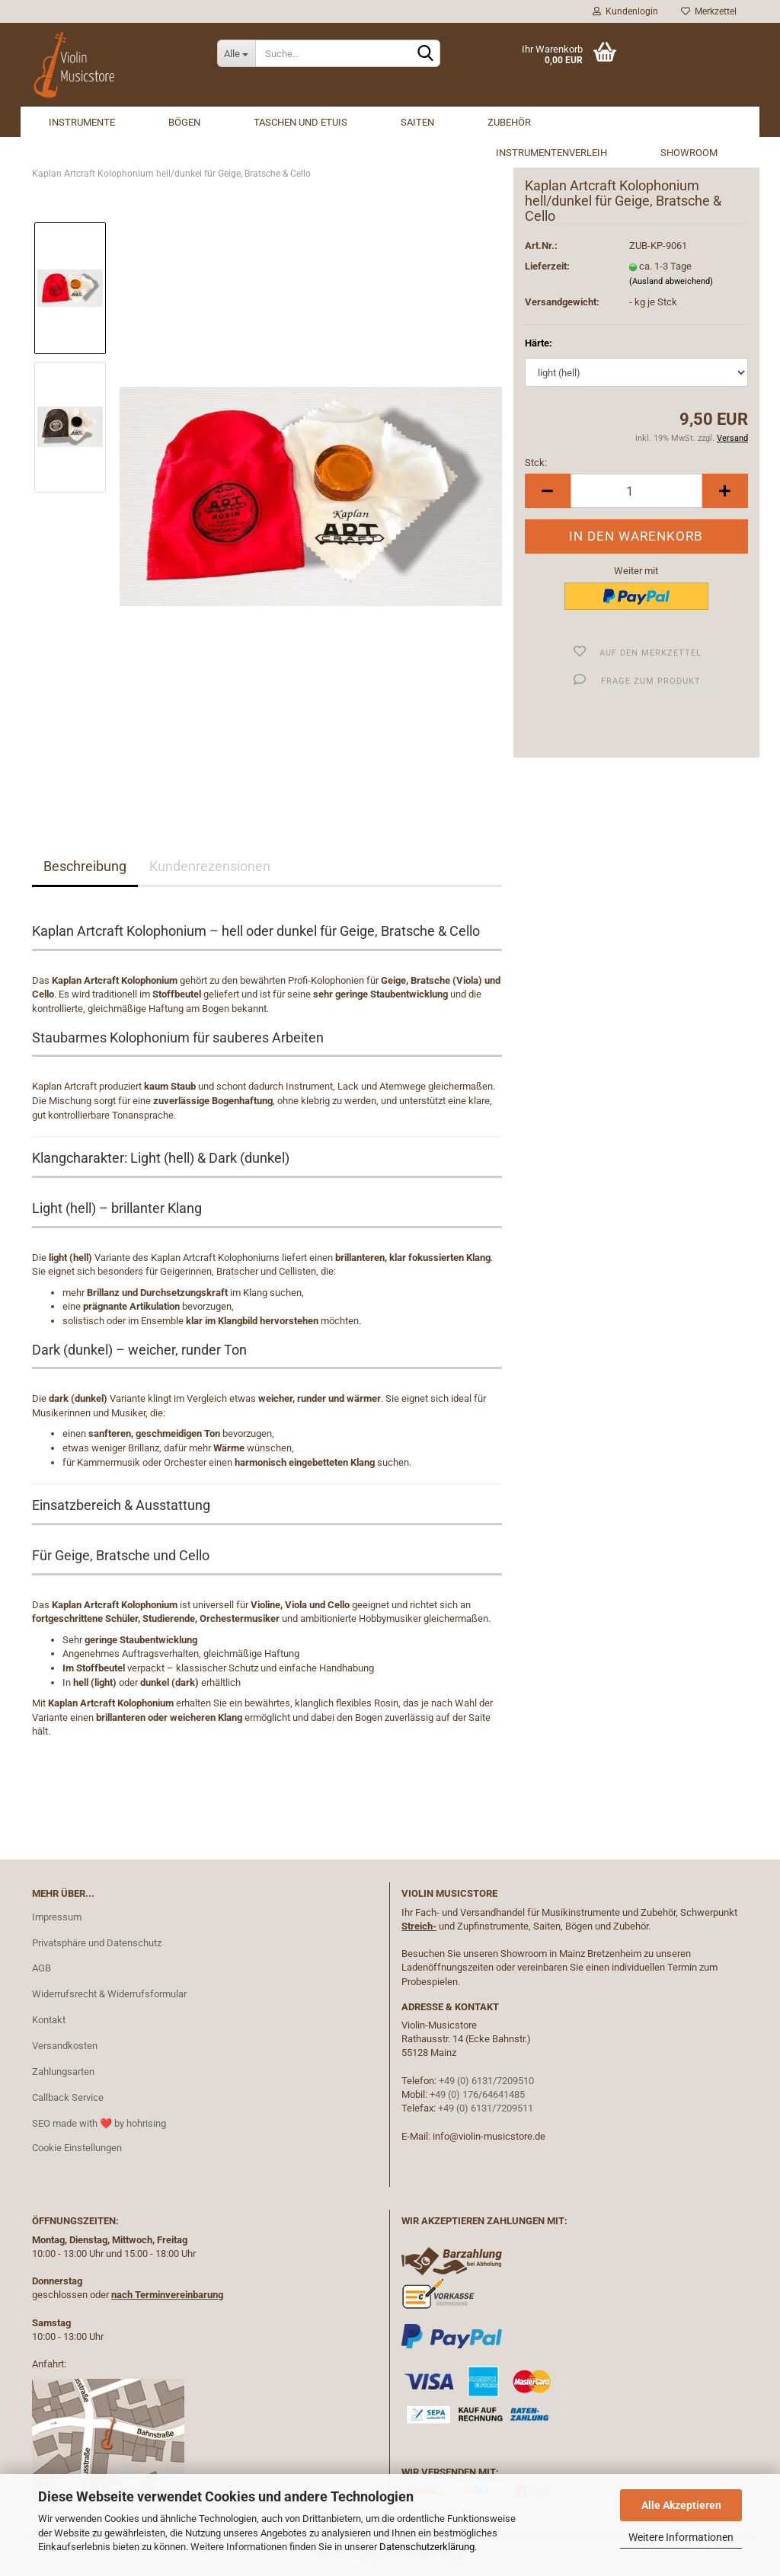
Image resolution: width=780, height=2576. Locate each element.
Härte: (538, 343)
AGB (41, 1968)
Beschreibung (84, 866)
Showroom (689, 152)
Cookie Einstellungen (77, 2147)
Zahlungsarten (63, 2071)
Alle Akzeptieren (681, 2505)
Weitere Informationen (681, 2537)
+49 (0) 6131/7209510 (486, 2080)
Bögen (184, 122)
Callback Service (68, 2097)
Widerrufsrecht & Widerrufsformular (109, 1994)
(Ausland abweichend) (671, 281)
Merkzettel (709, 11)
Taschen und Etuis (300, 122)
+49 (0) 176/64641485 (477, 2094)
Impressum (57, 1917)
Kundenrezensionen (209, 866)
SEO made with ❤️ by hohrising (99, 2123)
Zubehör (509, 122)
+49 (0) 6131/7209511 (485, 2108)
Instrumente (82, 122)
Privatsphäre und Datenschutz (96, 1943)
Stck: (536, 462)
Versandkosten (65, 2045)
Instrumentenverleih (551, 152)
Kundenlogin (625, 11)
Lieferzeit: (547, 266)
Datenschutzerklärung (427, 2546)
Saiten (417, 122)
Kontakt (49, 2019)
